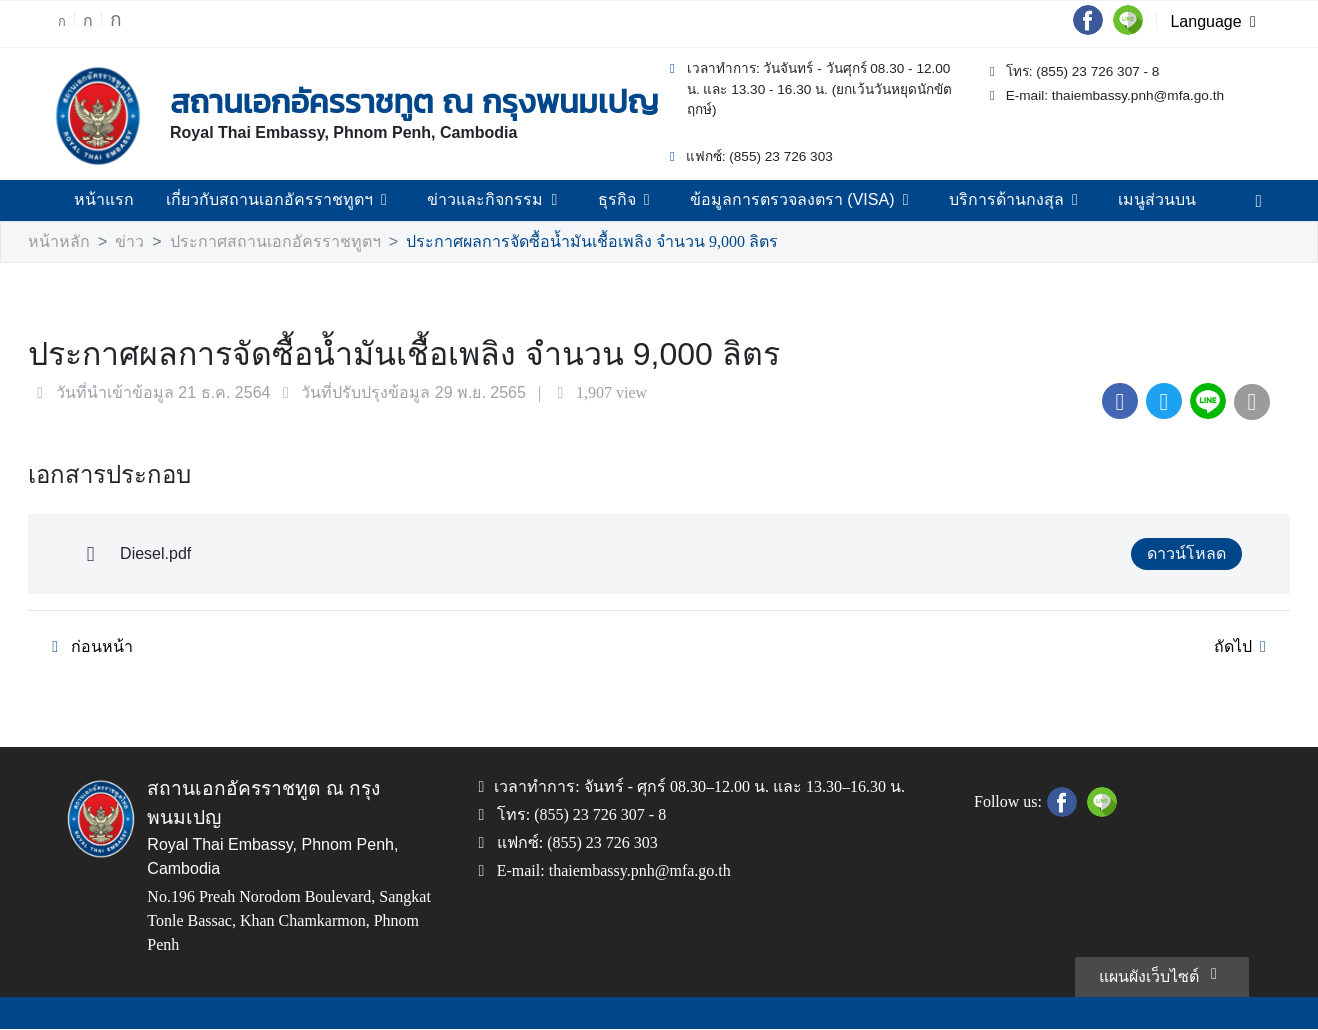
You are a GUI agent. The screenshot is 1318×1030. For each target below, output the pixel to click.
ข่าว (121, 242)
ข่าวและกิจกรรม (500, 200)
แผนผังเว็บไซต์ (1163, 974)
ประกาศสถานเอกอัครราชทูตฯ (251, 242)
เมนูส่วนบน (1129, 200)
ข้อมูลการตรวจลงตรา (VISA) (791, 200)
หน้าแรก (131, 200)
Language (1217, 23)
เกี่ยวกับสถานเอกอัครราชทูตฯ (298, 200)
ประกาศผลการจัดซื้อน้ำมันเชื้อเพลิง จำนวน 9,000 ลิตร (543, 242)
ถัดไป (1245, 648)
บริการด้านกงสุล (995, 200)
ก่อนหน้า (85, 648)
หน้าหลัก (56, 242)
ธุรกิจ (624, 200)
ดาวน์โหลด (1191, 555)
